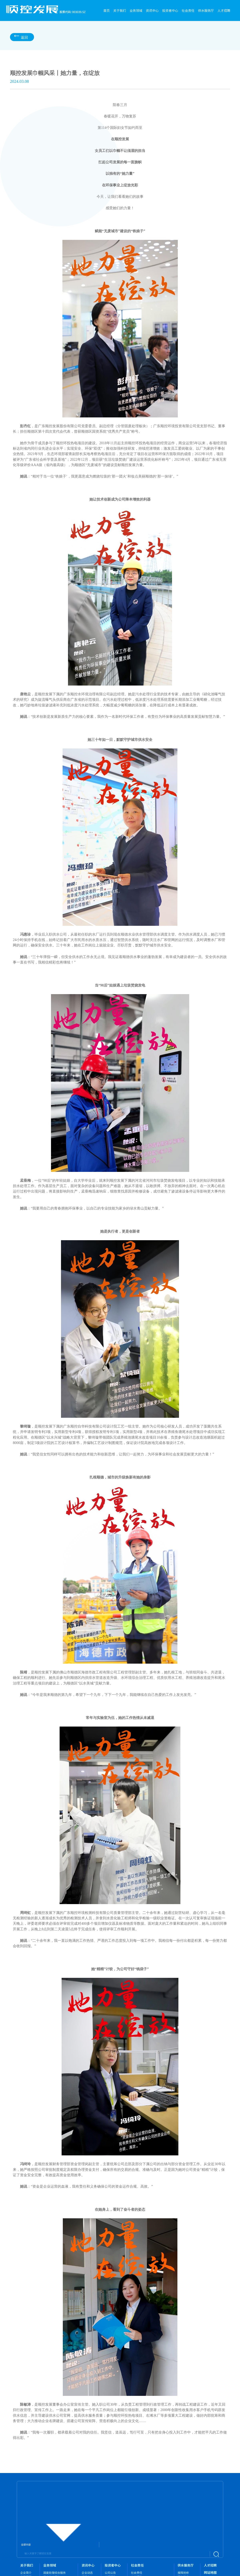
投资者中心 (170, 10)
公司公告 (110, 2573)
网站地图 (210, 2572)
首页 (106, 10)
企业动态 (87, 2573)
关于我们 (119, 10)
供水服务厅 (206, 10)
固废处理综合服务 (54, 2573)
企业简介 (25, 2573)
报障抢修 (183, 2573)
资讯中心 (152, 10)
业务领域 (136, 10)
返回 (24, 37)
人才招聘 (223, 10)
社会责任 (188, 10)
